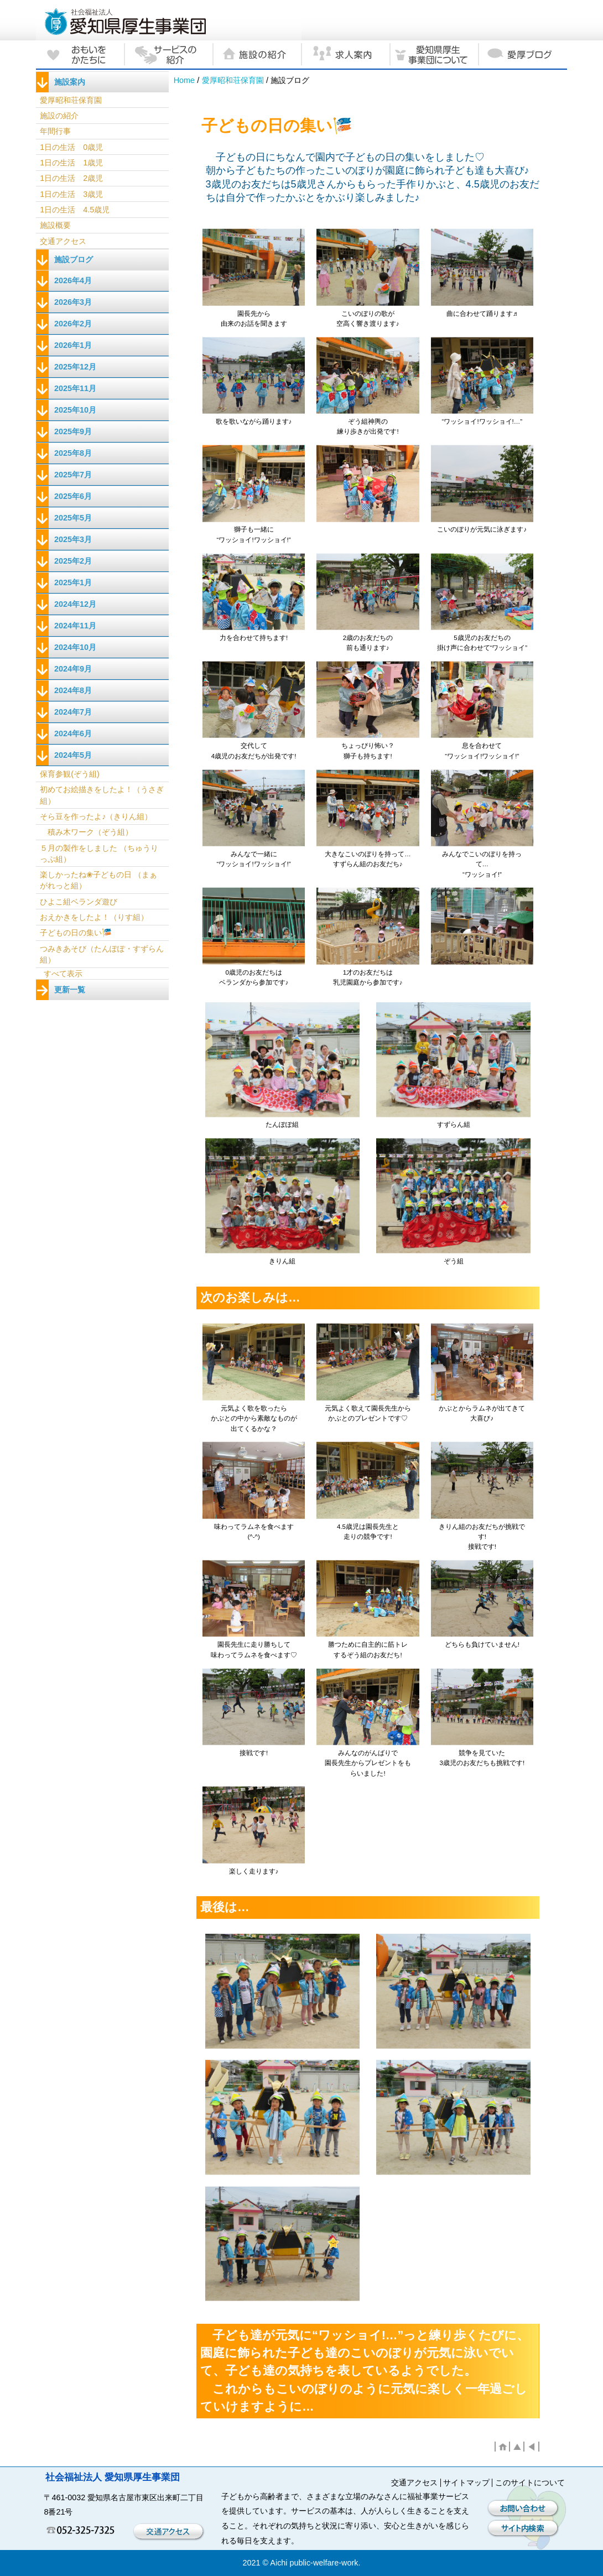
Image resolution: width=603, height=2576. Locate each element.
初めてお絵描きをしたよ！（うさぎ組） (102, 795)
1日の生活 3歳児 (71, 194)
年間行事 (55, 131)
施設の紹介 (59, 115)
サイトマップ (466, 2482)
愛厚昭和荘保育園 (233, 80)
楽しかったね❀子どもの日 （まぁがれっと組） (98, 880)
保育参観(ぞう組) (70, 773)
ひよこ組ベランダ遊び (78, 901)
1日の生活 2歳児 (71, 178)
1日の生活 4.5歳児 (75, 209)
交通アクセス (63, 241)
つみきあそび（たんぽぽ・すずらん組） (102, 954)
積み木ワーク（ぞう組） (86, 832)
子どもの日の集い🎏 (76, 932)
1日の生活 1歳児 (71, 162)
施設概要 (55, 225)
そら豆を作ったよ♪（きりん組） (96, 816)
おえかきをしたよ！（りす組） (94, 917)
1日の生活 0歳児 (71, 147)
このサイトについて (530, 2482)
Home (184, 80)
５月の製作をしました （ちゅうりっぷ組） (99, 853)
